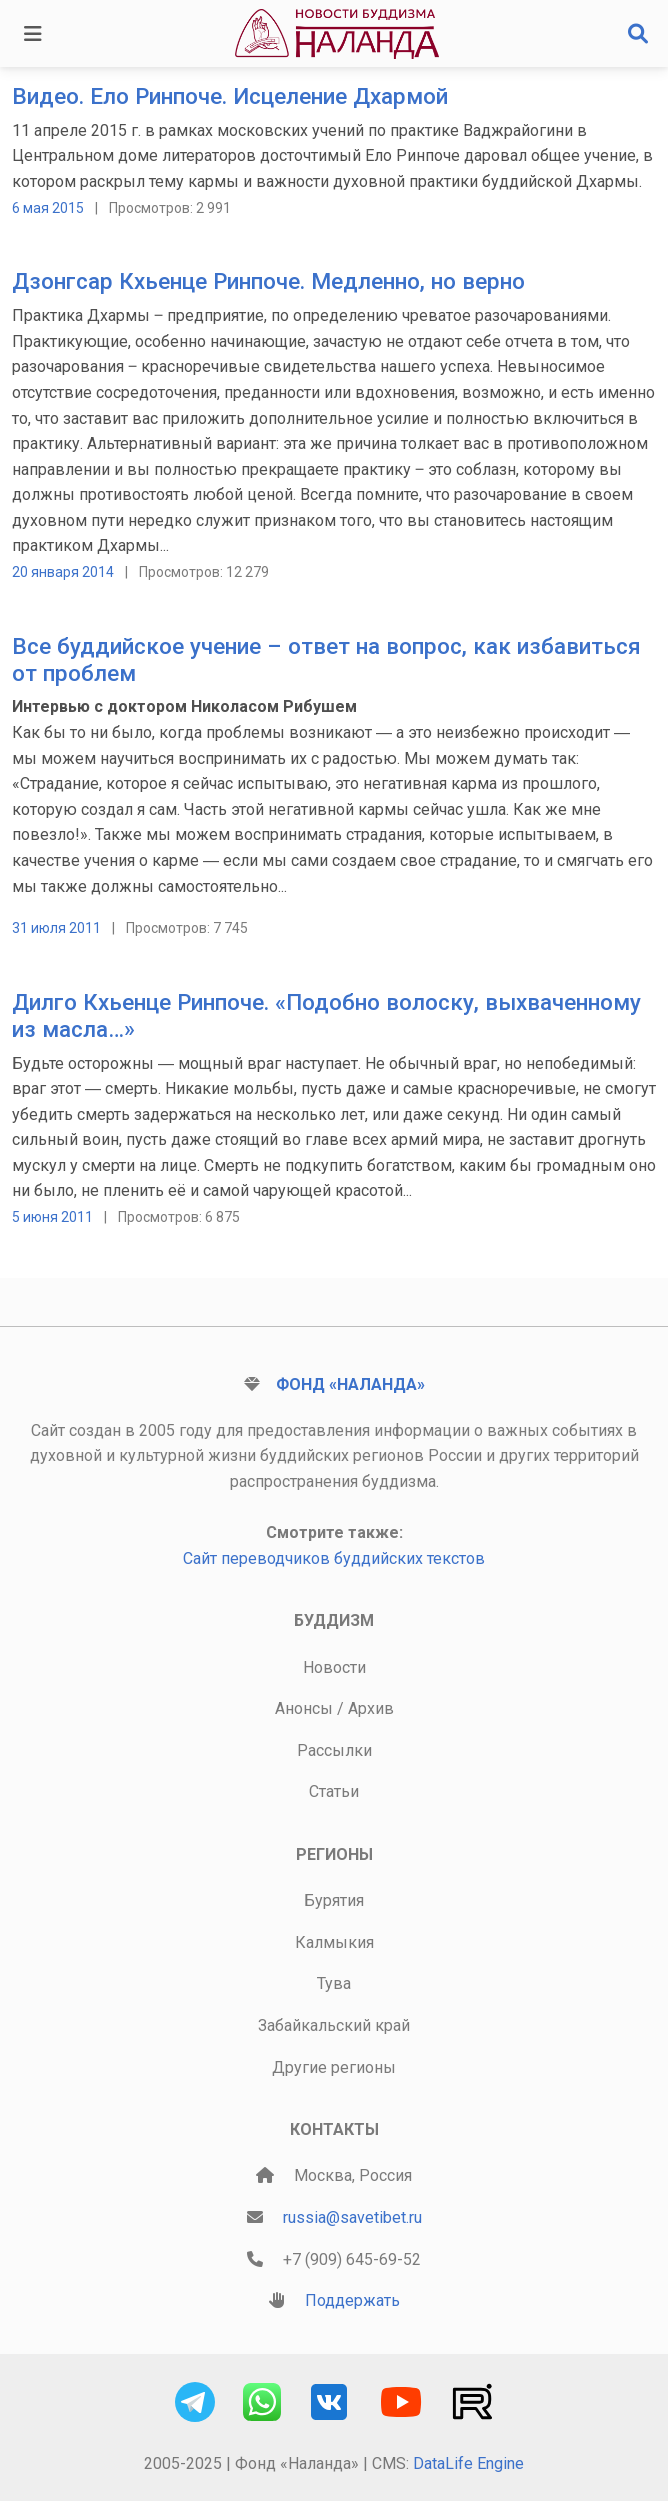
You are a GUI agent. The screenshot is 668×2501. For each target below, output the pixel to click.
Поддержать (352, 2300)
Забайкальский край (334, 2025)
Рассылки (334, 1750)
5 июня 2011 (52, 1217)
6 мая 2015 (48, 208)
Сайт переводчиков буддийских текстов (334, 1558)
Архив (371, 1708)
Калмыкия (334, 1942)
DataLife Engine (468, 2463)
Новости (334, 1667)
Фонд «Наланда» (350, 1384)
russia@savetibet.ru (352, 2217)
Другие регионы (334, 2067)
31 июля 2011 (56, 928)
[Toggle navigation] (33, 34)
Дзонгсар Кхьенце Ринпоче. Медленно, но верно (268, 281)
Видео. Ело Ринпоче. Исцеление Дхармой (230, 96)
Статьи (334, 1791)
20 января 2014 (63, 572)
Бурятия (334, 1900)
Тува (334, 1983)
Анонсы (304, 1708)
